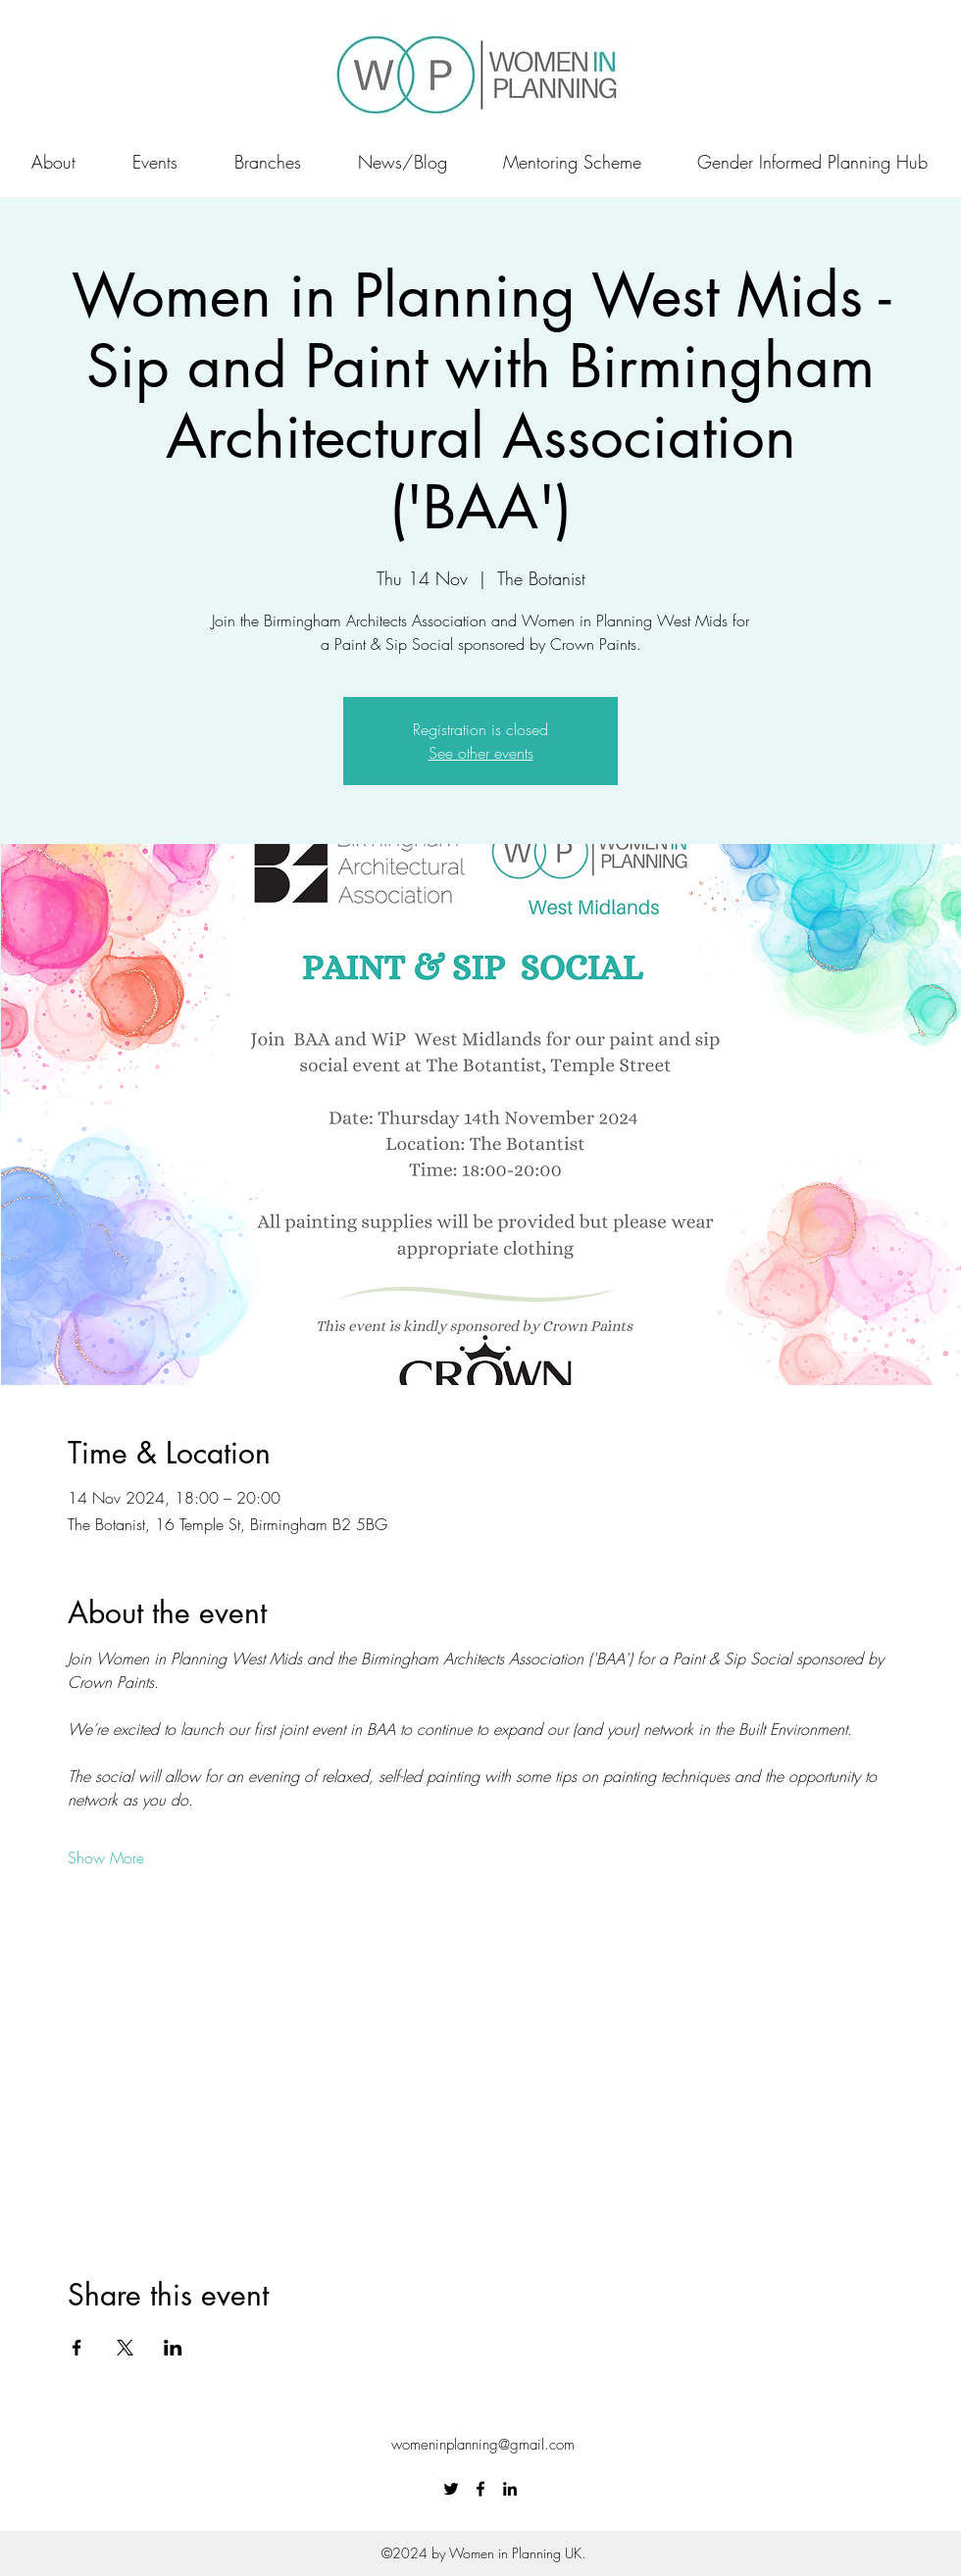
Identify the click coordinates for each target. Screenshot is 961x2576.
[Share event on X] (125, 2347)
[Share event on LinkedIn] (173, 2347)
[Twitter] (451, 2489)
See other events (481, 753)
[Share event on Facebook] (77, 2347)
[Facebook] (480, 2489)
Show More (106, 1857)
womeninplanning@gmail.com (483, 2444)
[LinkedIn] (510, 2489)
